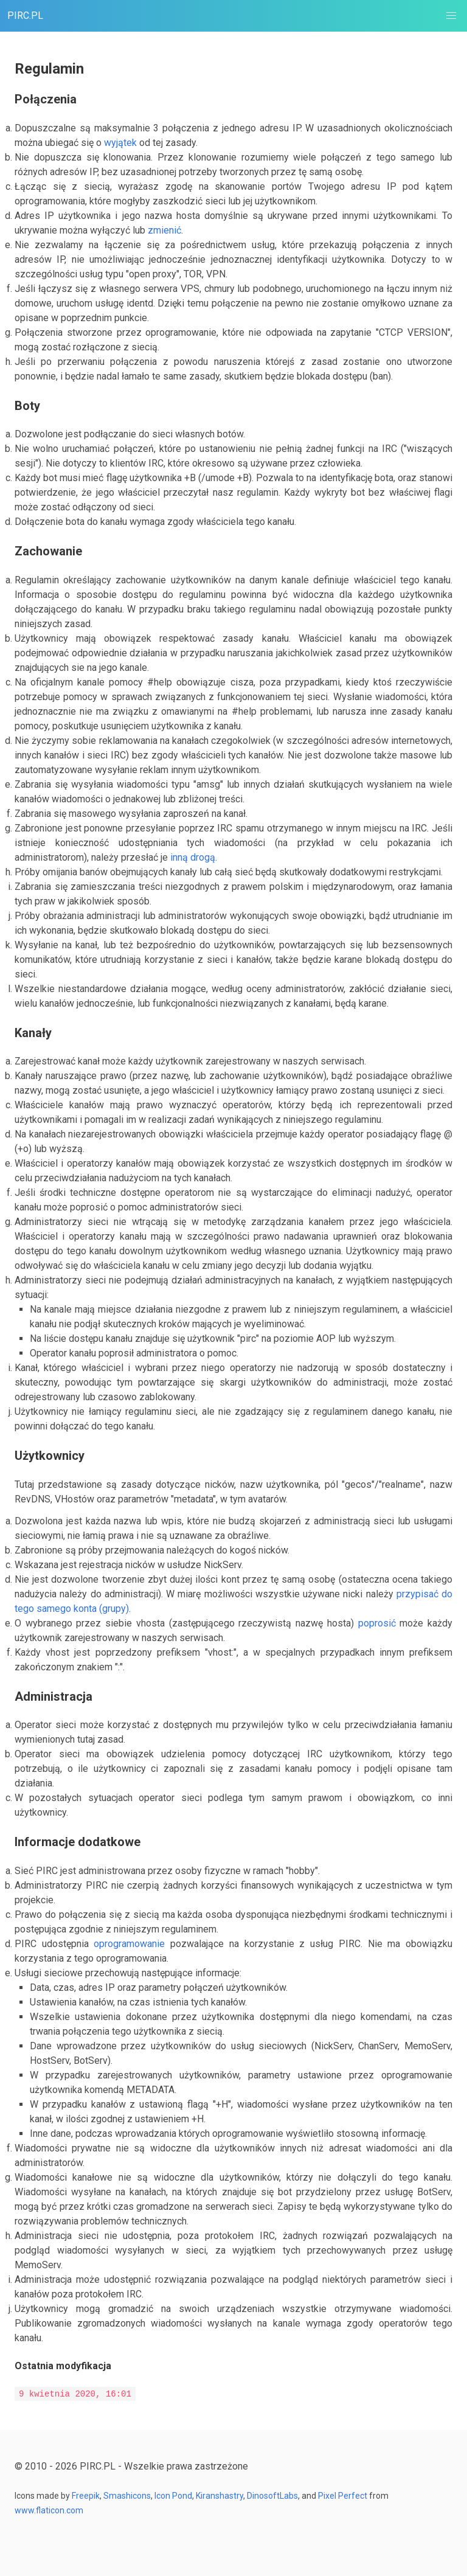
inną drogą (192, 857)
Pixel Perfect (341, 2496)
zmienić (164, 230)
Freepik (86, 2496)
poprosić (377, 1623)
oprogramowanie (129, 1943)
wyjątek (120, 142)
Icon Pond (173, 2496)
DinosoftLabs (272, 2496)
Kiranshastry (219, 2496)
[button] (451, 16)
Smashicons (127, 2496)
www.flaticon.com (49, 2510)
